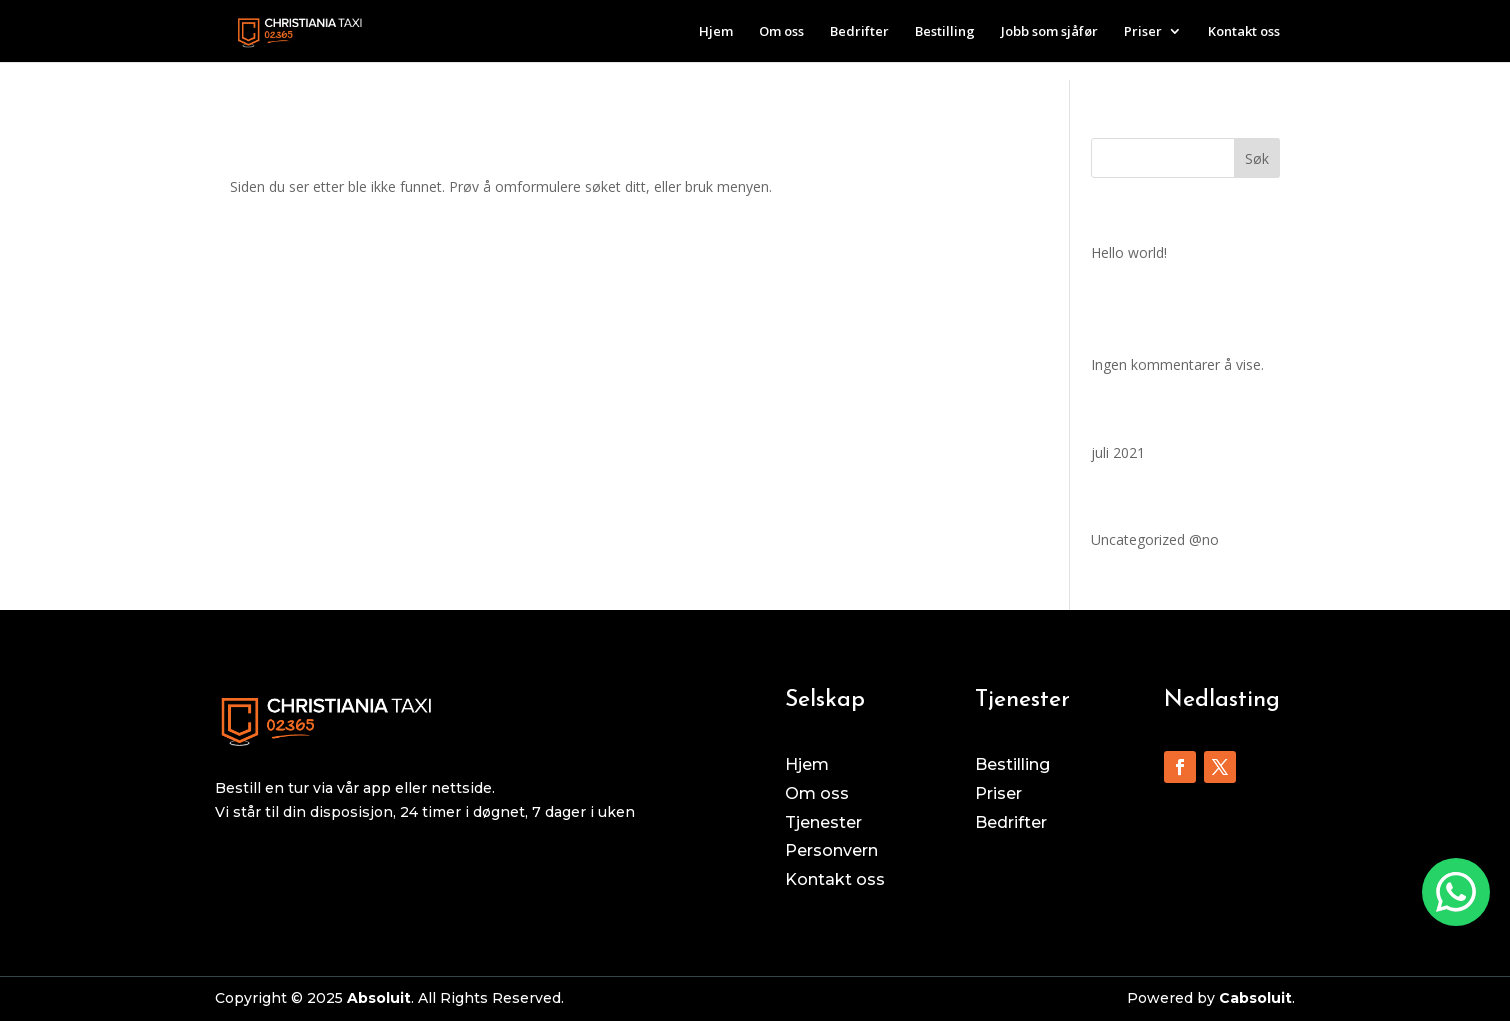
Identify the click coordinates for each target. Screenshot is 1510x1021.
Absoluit (379, 998)
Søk (1257, 158)
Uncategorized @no (1155, 539)
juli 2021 (1118, 452)
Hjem (716, 32)
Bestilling (945, 32)
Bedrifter (859, 32)
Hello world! (1129, 252)
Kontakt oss (1244, 32)
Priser (1143, 32)
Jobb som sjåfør (1049, 32)
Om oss (781, 32)
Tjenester (823, 822)
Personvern (831, 850)
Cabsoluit (1255, 998)
